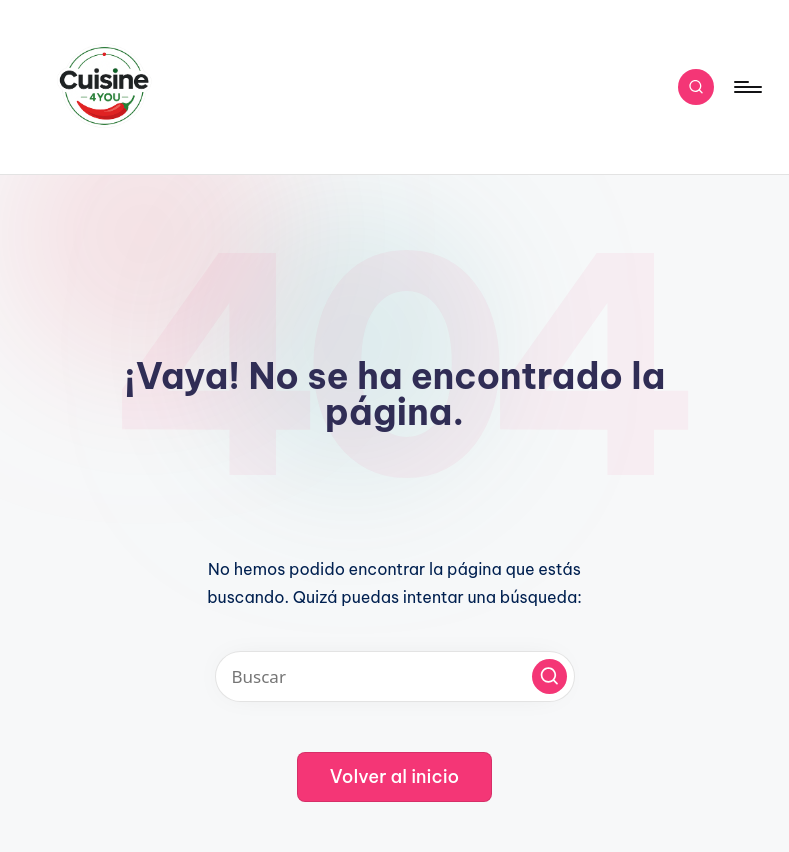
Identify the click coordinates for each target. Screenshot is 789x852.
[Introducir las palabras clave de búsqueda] (395, 676)
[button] (549, 676)
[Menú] (746, 87)
